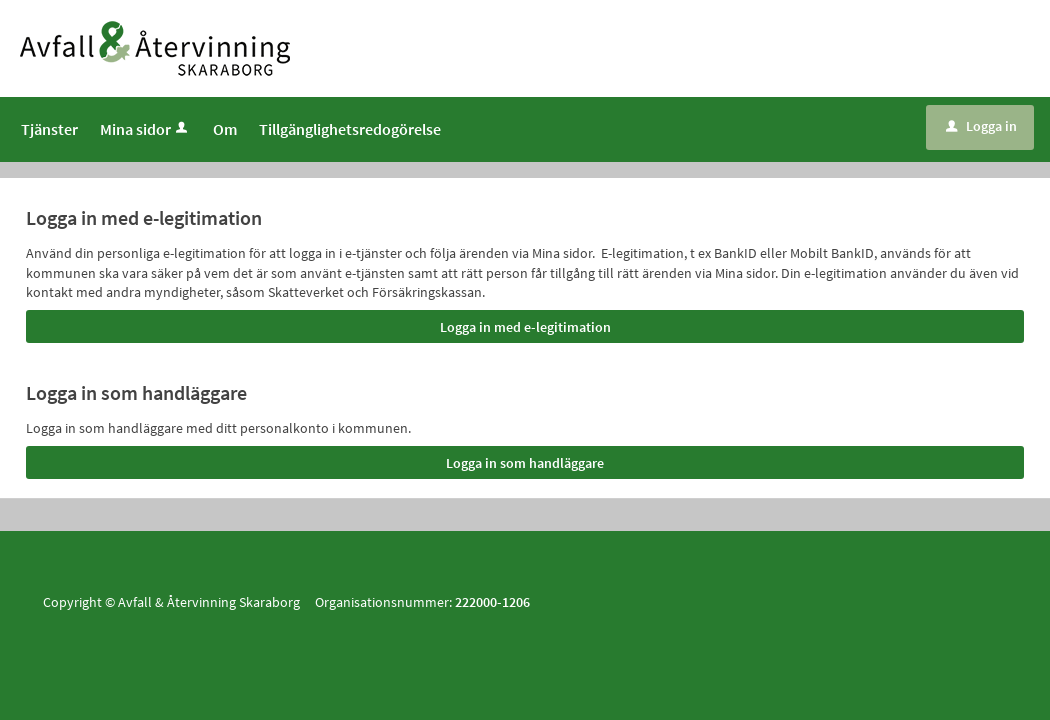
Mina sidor (145, 129)
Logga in (981, 126)
